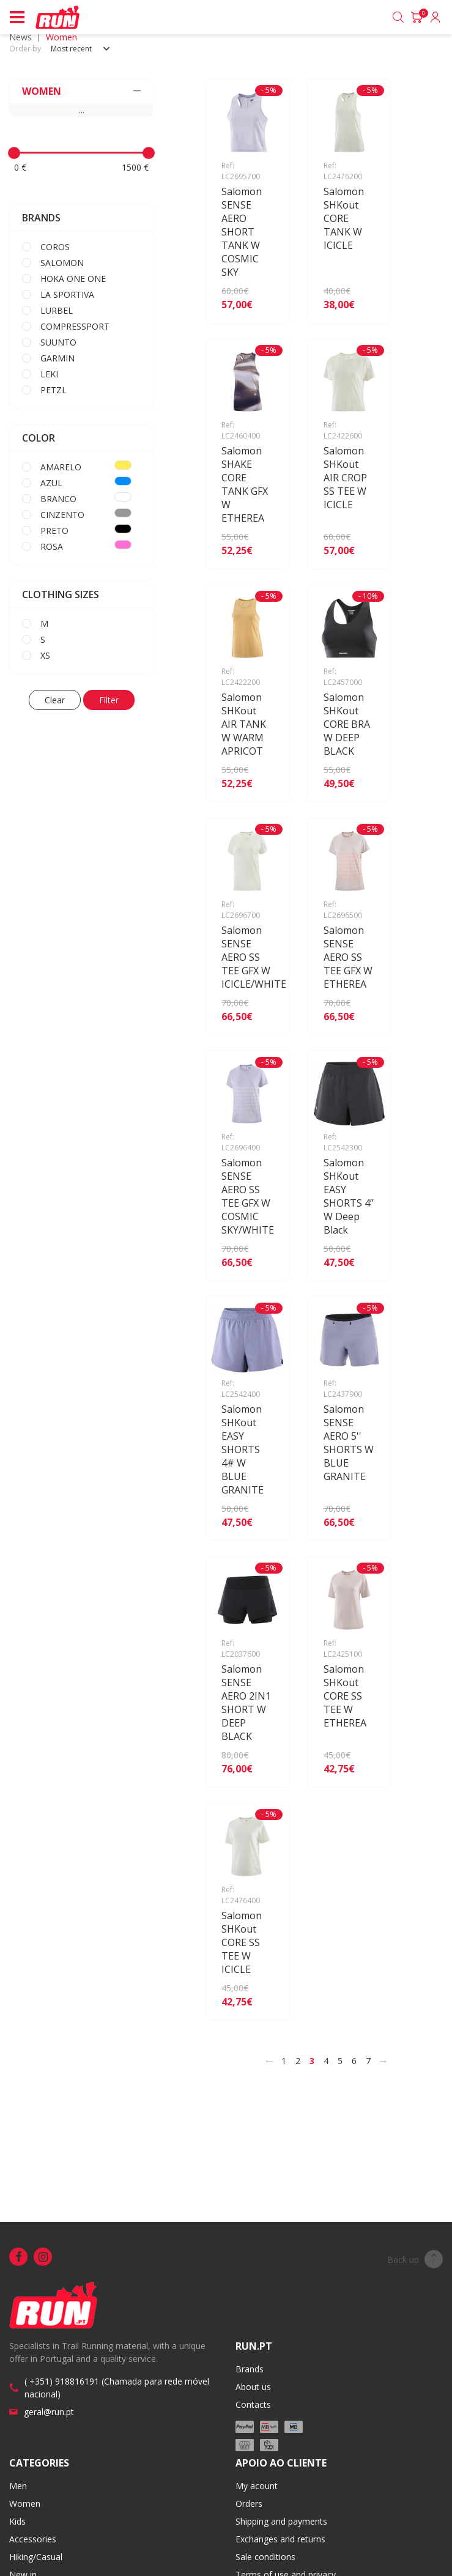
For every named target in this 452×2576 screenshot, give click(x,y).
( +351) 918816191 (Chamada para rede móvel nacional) (116, 2387)
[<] (269, 2061)
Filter (109, 700)
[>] (383, 2061)
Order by (25, 49)
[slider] (14, 153)
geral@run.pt (49, 2412)
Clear (55, 700)
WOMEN (81, 91)
